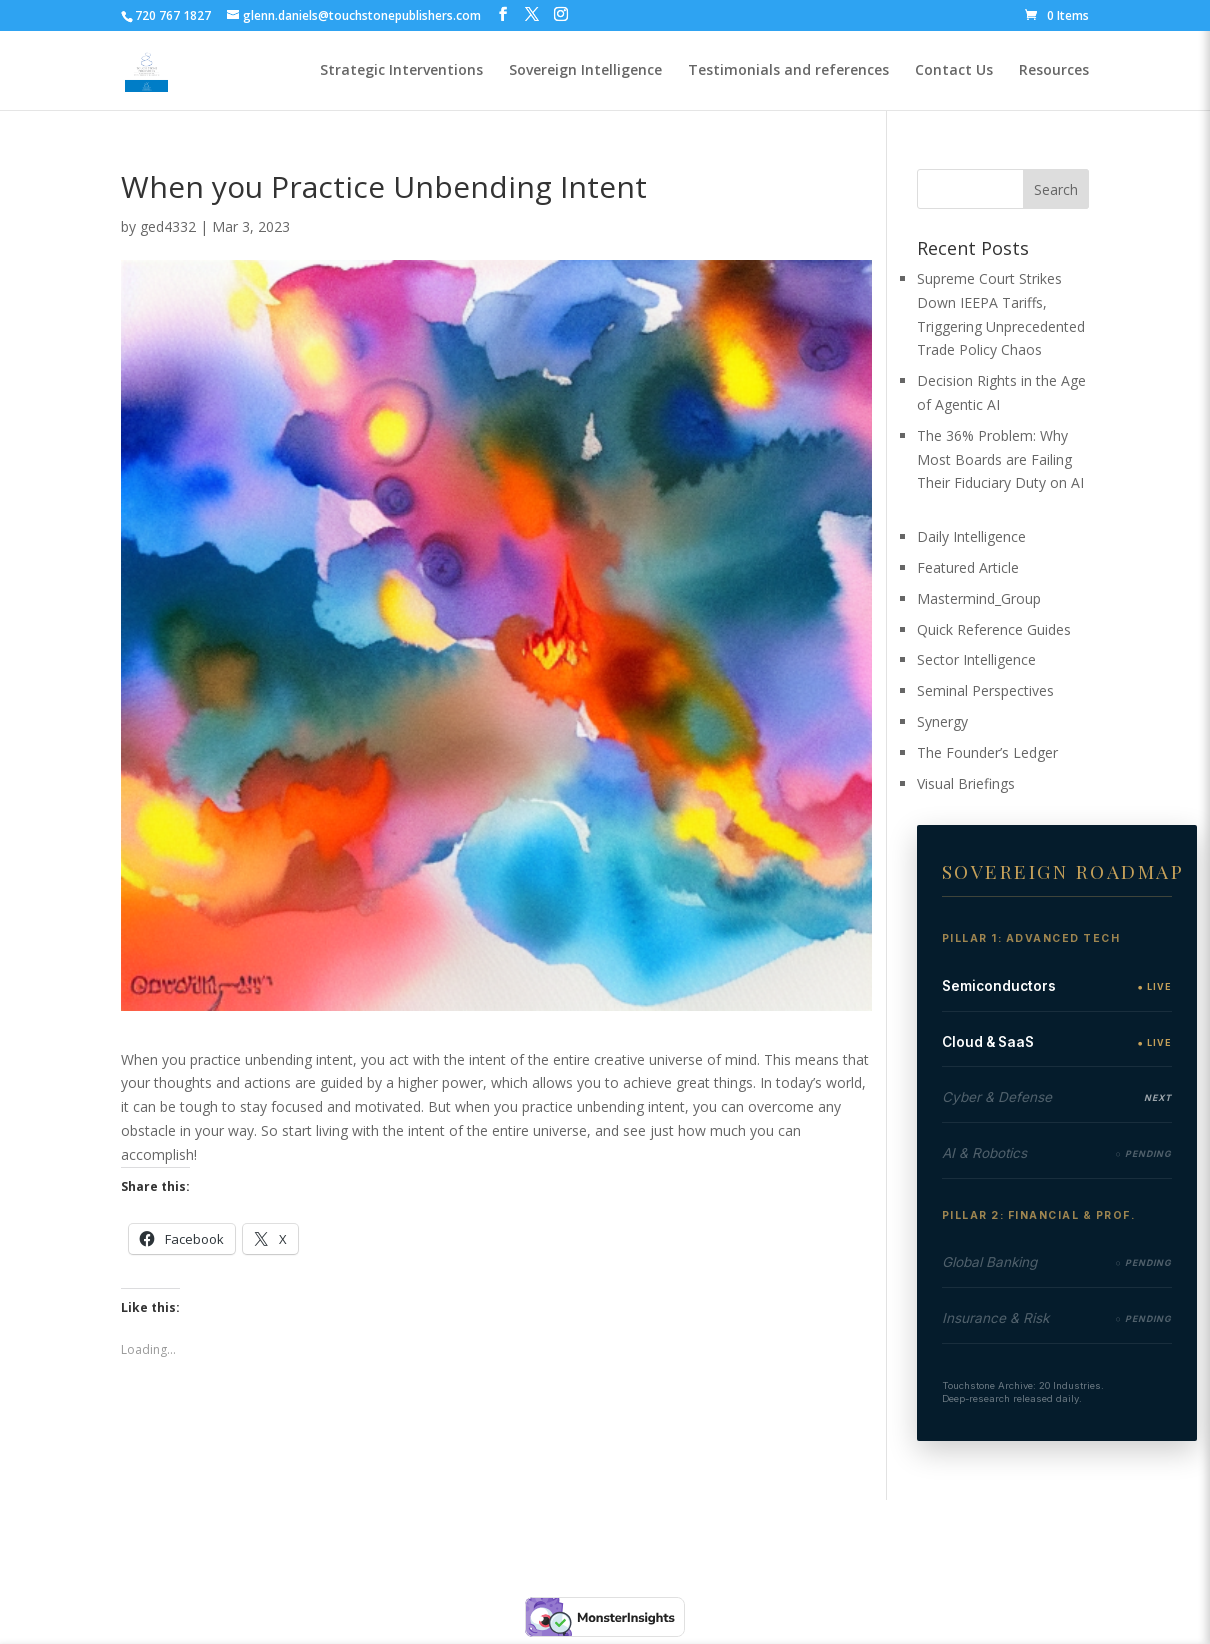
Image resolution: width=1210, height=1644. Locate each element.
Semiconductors (999, 986)
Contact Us (954, 71)
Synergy (942, 721)
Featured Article (968, 567)
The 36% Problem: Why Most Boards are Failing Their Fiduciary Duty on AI (1000, 459)
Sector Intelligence (976, 659)
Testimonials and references (788, 71)
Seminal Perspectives (985, 690)
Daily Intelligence (971, 536)
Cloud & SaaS (988, 1042)
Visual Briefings (966, 783)
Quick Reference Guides (994, 629)
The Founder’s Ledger (987, 752)
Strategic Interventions (401, 71)
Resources (1054, 71)
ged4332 (168, 226)
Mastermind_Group (979, 598)
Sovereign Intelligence (585, 71)
